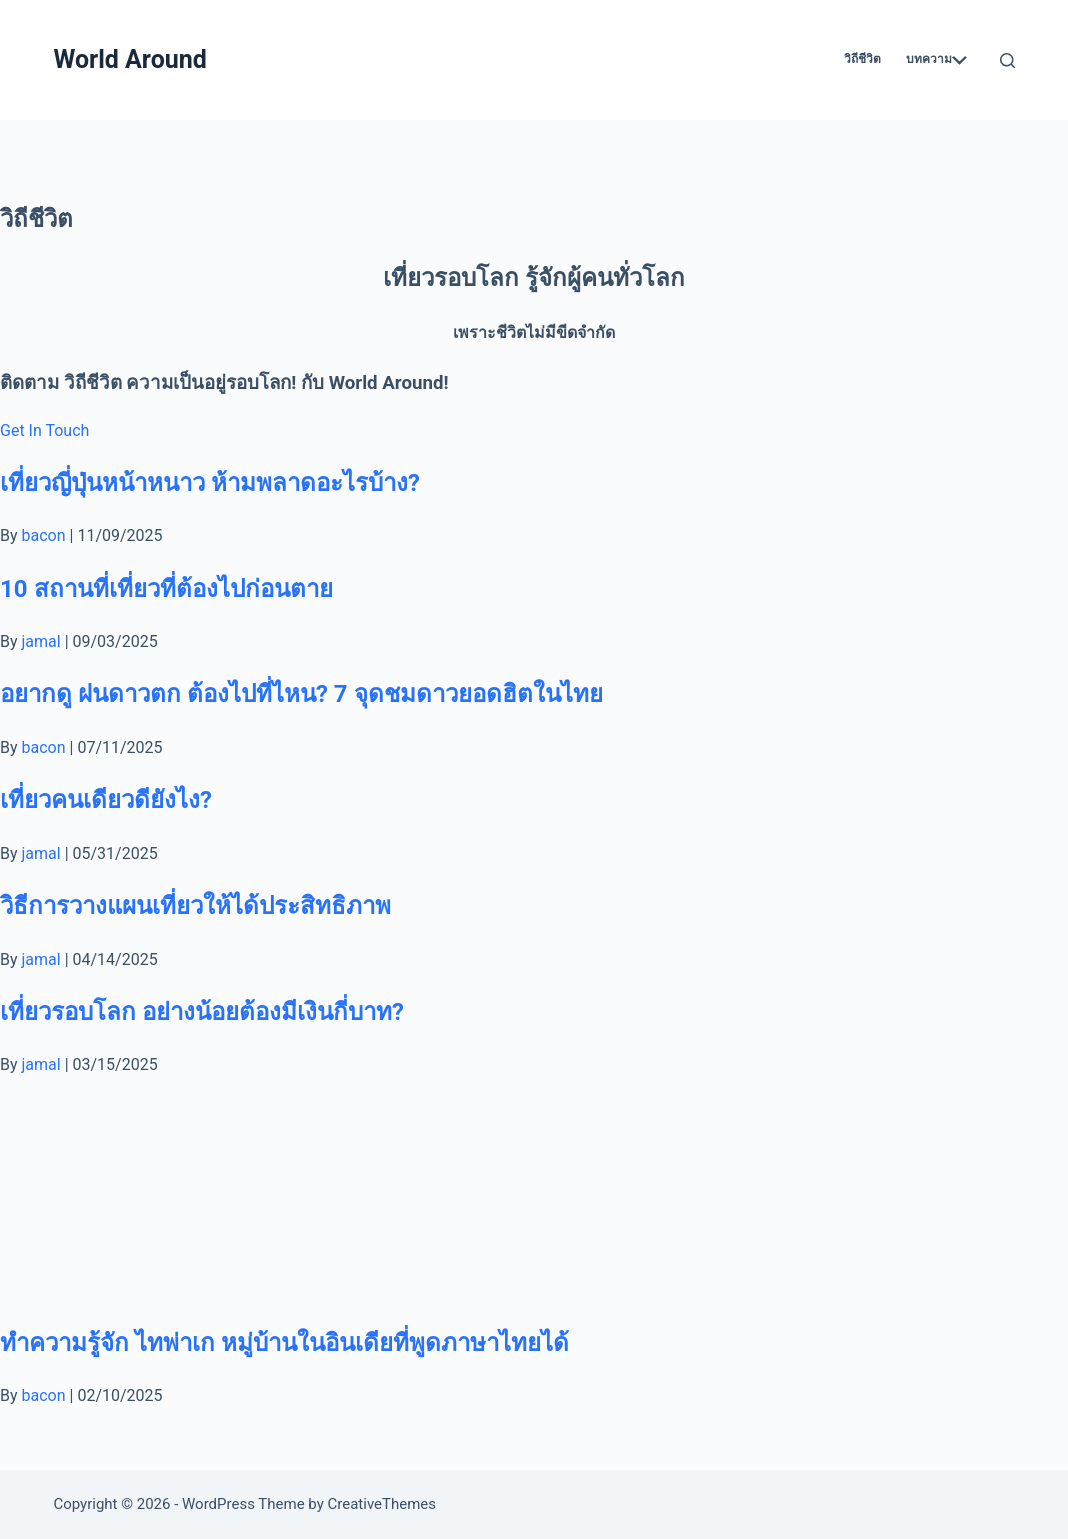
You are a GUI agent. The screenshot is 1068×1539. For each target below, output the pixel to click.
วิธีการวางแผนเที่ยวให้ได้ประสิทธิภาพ (195, 906)
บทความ (936, 59)
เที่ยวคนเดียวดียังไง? (106, 800)
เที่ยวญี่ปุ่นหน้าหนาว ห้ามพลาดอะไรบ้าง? (210, 483)
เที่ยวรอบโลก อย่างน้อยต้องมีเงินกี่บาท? (202, 1012)
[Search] (1007, 60)
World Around (129, 59)
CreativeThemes (382, 1504)
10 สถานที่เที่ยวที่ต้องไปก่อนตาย (166, 589)
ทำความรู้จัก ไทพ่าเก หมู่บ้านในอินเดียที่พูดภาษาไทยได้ (284, 1343)
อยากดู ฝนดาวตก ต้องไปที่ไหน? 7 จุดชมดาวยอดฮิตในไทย (301, 694)
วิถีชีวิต (862, 59)
